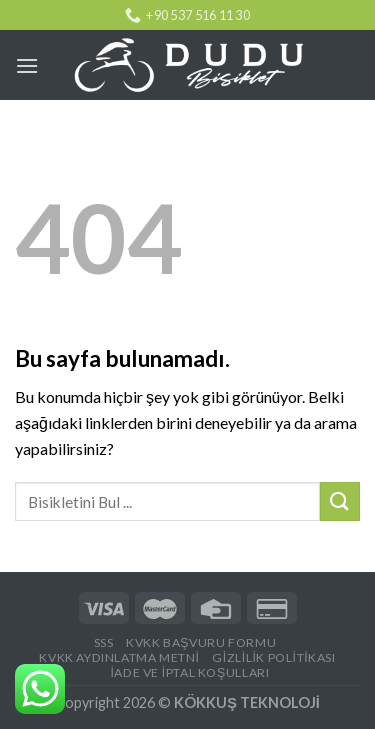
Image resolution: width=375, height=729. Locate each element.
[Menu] (27, 65)
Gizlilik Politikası (274, 657)
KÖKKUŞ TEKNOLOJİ (247, 702)
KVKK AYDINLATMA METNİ (119, 657)
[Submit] (340, 501)
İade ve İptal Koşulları (189, 672)
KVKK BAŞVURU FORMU (201, 642)
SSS (104, 642)
